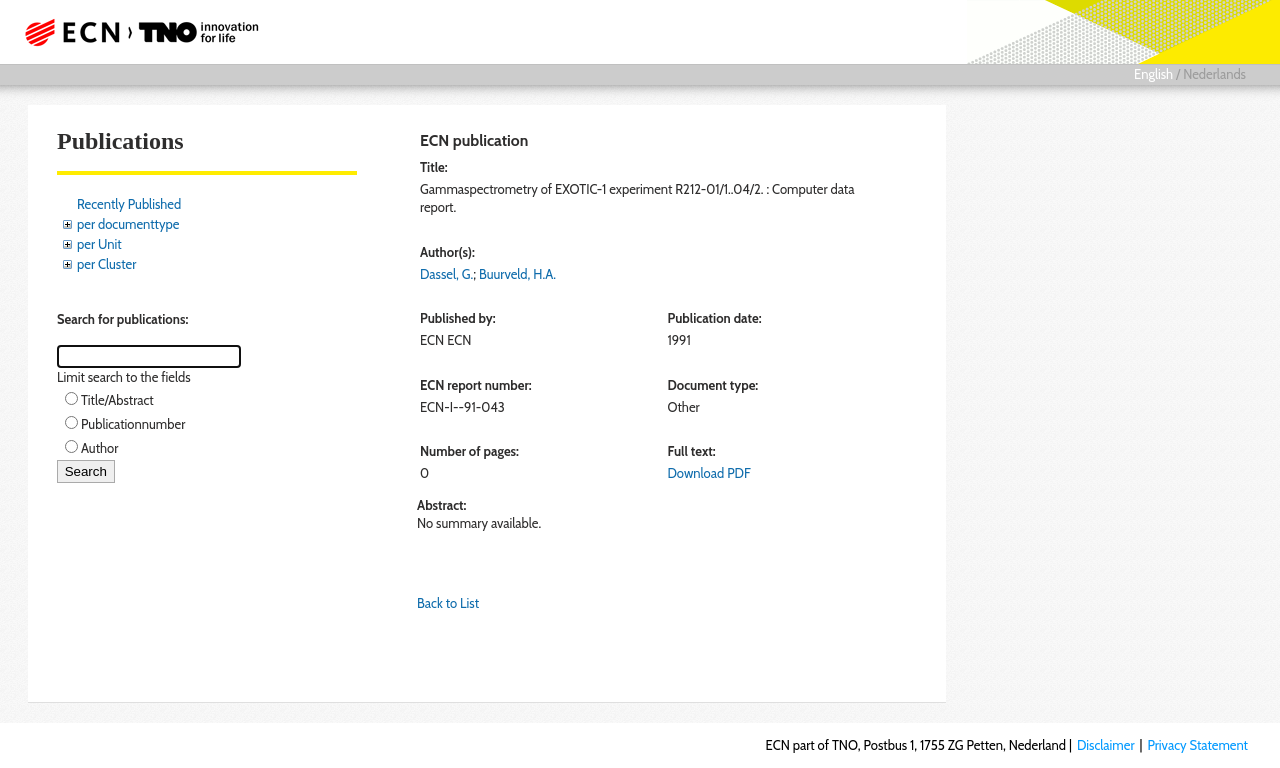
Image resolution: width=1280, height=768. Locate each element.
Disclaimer (1106, 745)
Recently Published (129, 204)
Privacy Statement (1197, 745)
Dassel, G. (446, 274)
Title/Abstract (117, 400)
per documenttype (128, 224)
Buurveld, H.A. (517, 274)
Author (99, 448)
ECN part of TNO (135, 32)
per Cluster (106, 264)
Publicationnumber (133, 424)
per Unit (99, 244)
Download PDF (708, 473)
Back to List (448, 603)
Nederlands (1214, 74)
